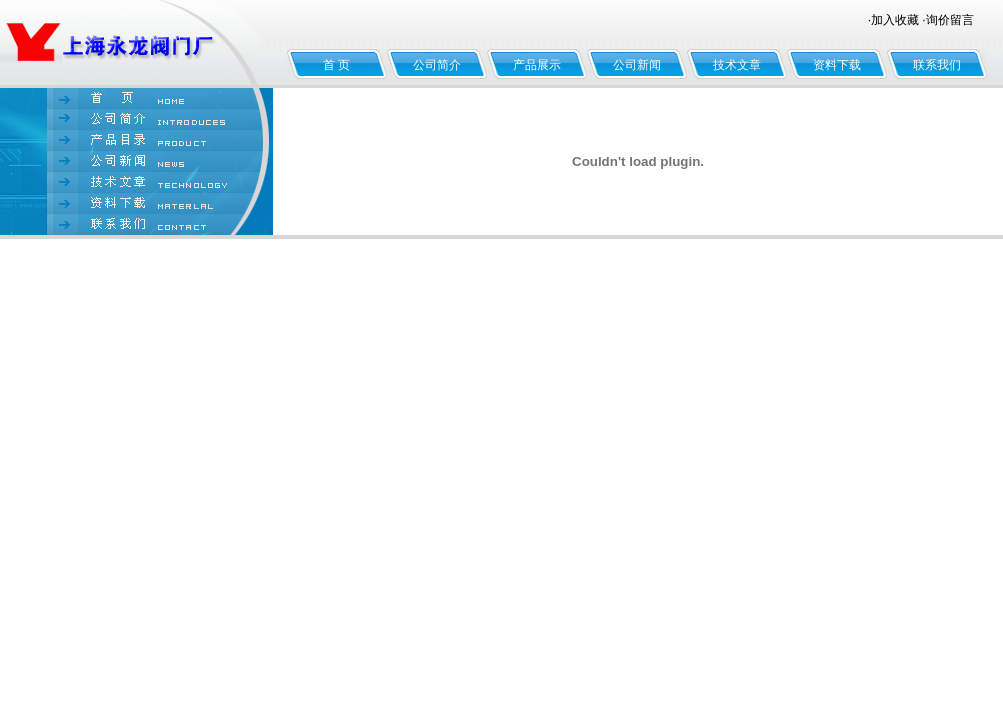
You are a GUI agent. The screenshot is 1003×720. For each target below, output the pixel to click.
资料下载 (837, 65)
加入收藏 (895, 20)
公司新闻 (637, 65)
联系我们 (937, 65)
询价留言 (950, 20)
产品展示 (537, 65)
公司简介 (437, 65)
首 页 (336, 65)
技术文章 (737, 65)
